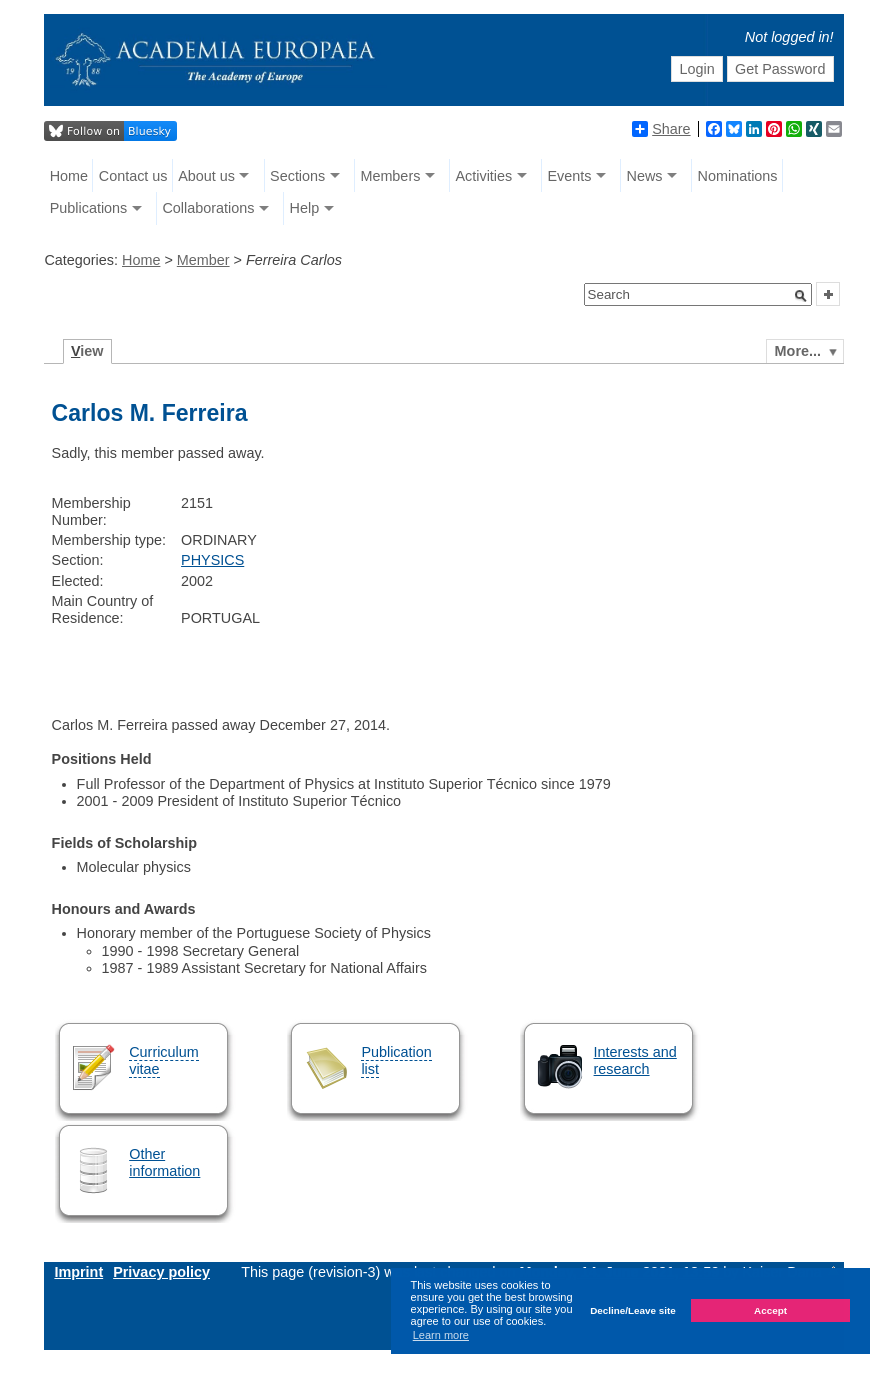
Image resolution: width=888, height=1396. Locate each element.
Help (305, 208)
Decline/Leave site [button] (633, 1310)
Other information (164, 1162)
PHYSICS (212, 560)
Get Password (780, 69)
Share (661, 129)
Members (390, 176)
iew (87, 351)
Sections (297, 176)
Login (696, 69)
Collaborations (208, 208)
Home (69, 176)
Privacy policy (161, 1272)
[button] (801, 296)
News (644, 176)
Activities (483, 176)
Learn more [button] (441, 1335)
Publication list (396, 1060)
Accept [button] (770, 1310)
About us (206, 176)
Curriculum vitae (164, 1060)
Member (203, 260)
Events (569, 176)
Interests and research (635, 1060)
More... (798, 351)
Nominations (738, 176)
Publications (89, 208)
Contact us (133, 176)
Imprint (78, 1272)
